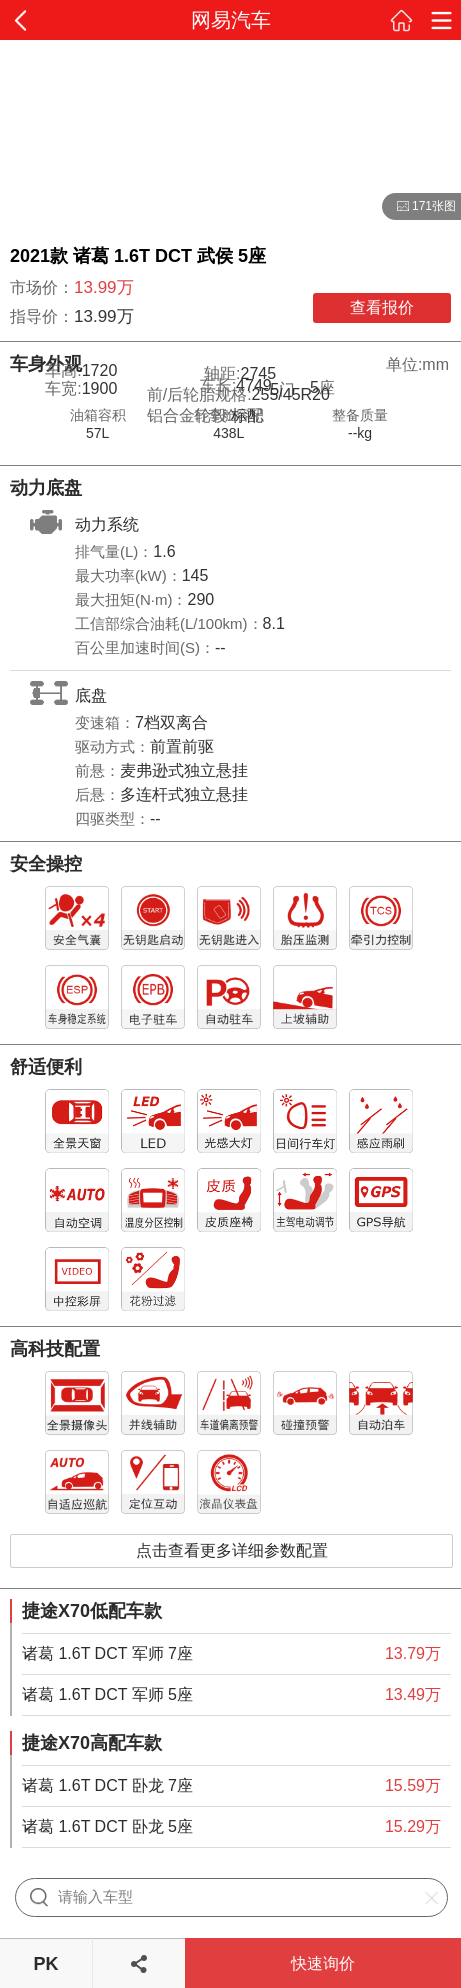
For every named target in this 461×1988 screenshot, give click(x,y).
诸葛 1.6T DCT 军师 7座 (107, 1653)
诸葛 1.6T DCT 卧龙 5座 (107, 1826)
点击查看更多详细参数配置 (232, 1550)
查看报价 (382, 307)
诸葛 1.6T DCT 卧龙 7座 (107, 1785)
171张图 (419, 207)
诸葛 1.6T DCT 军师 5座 (107, 1694)
